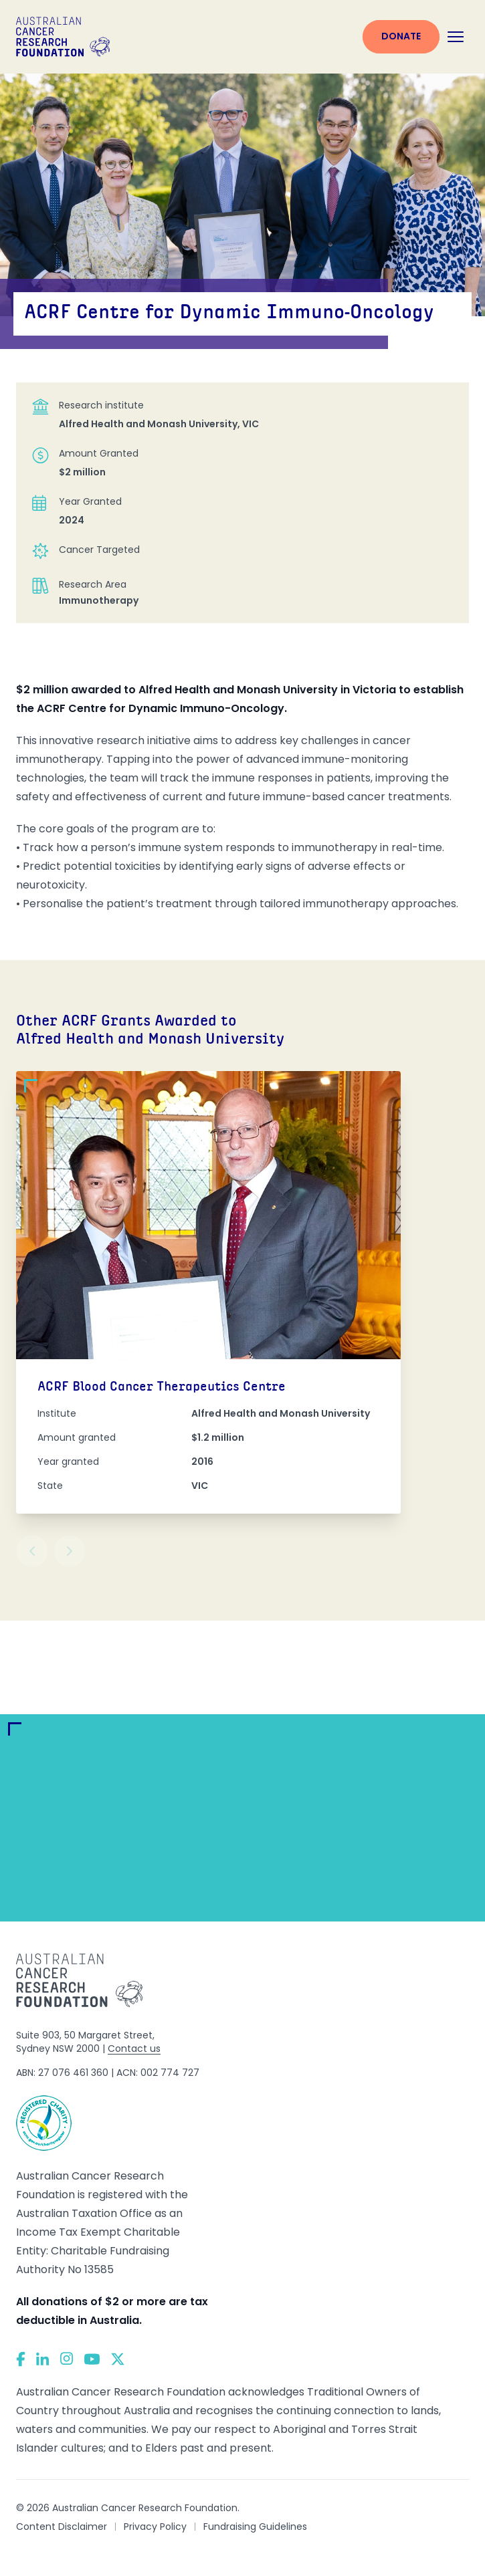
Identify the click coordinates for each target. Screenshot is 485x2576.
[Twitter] (117, 2359)
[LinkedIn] (43, 2358)
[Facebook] (20, 2359)
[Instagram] (66, 2358)
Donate (401, 36)
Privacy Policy (155, 2526)
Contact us (134, 2048)
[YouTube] (92, 2359)
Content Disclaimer (61, 2526)
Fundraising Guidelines (255, 2526)
